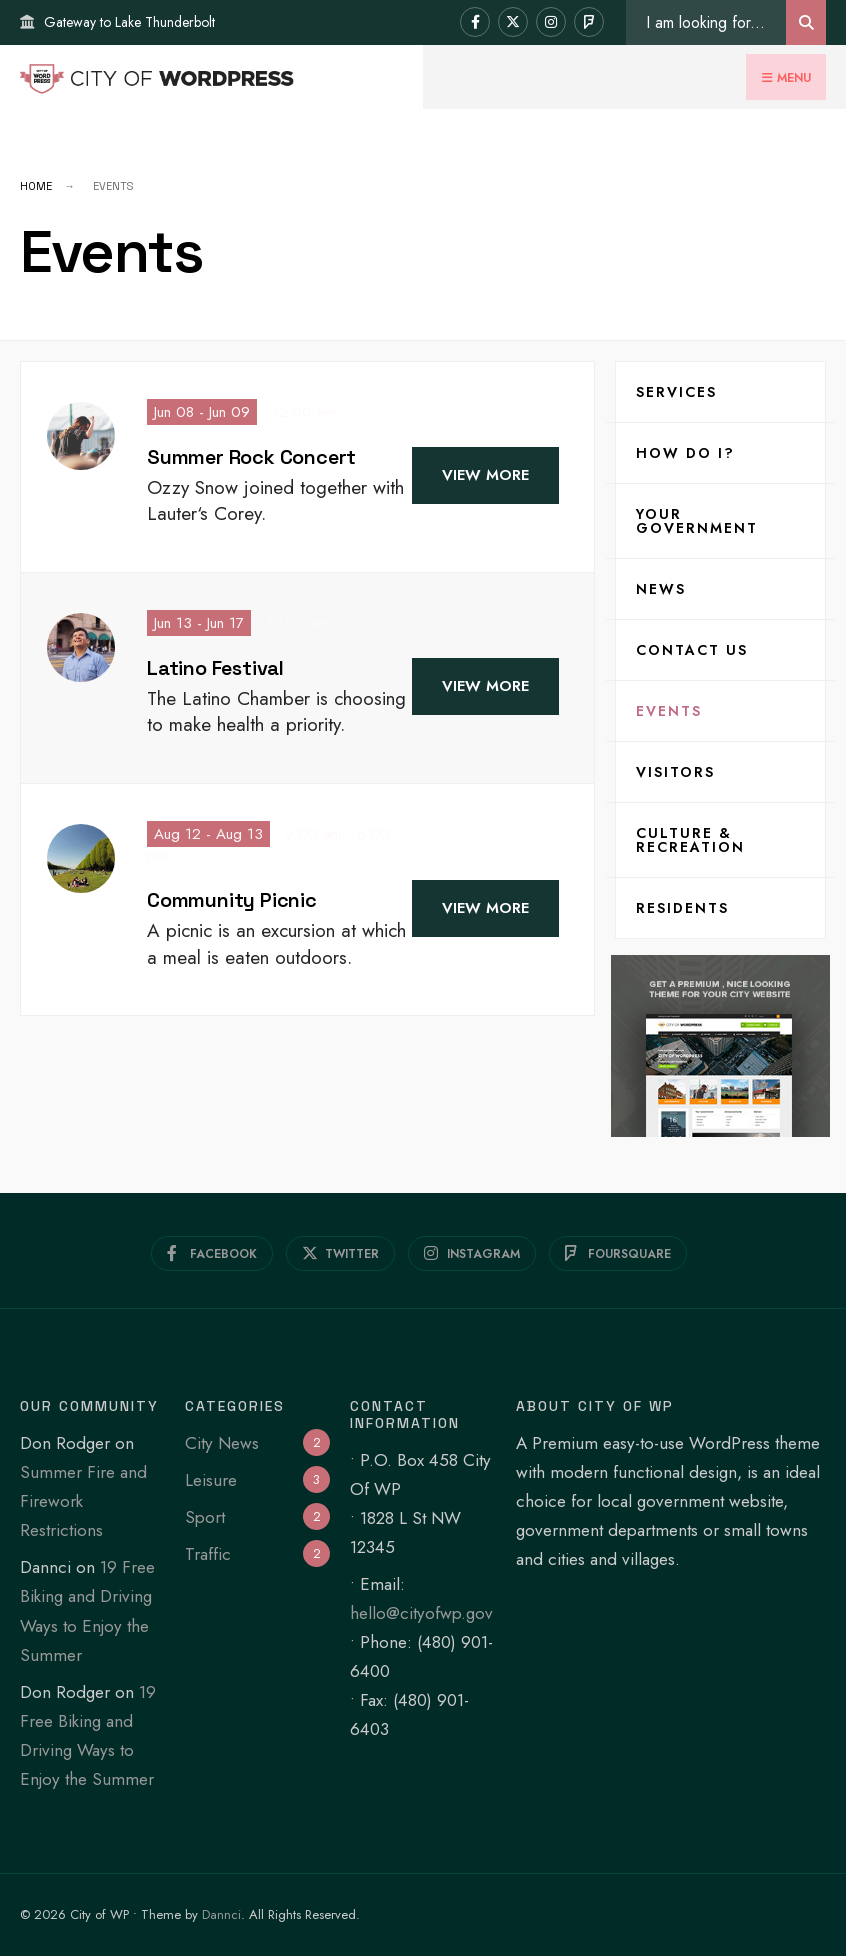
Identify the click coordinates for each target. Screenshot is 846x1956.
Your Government (697, 521)
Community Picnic (232, 900)
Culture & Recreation (690, 840)
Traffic (208, 1554)
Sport (205, 1517)
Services (676, 392)
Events (669, 711)
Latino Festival (215, 668)
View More (485, 475)
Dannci (221, 1914)
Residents (682, 908)
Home (36, 186)
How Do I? (685, 453)
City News (222, 1443)
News (661, 589)
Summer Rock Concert (251, 457)
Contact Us (692, 650)
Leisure (211, 1480)
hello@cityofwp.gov (421, 1613)
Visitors (675, 772)
